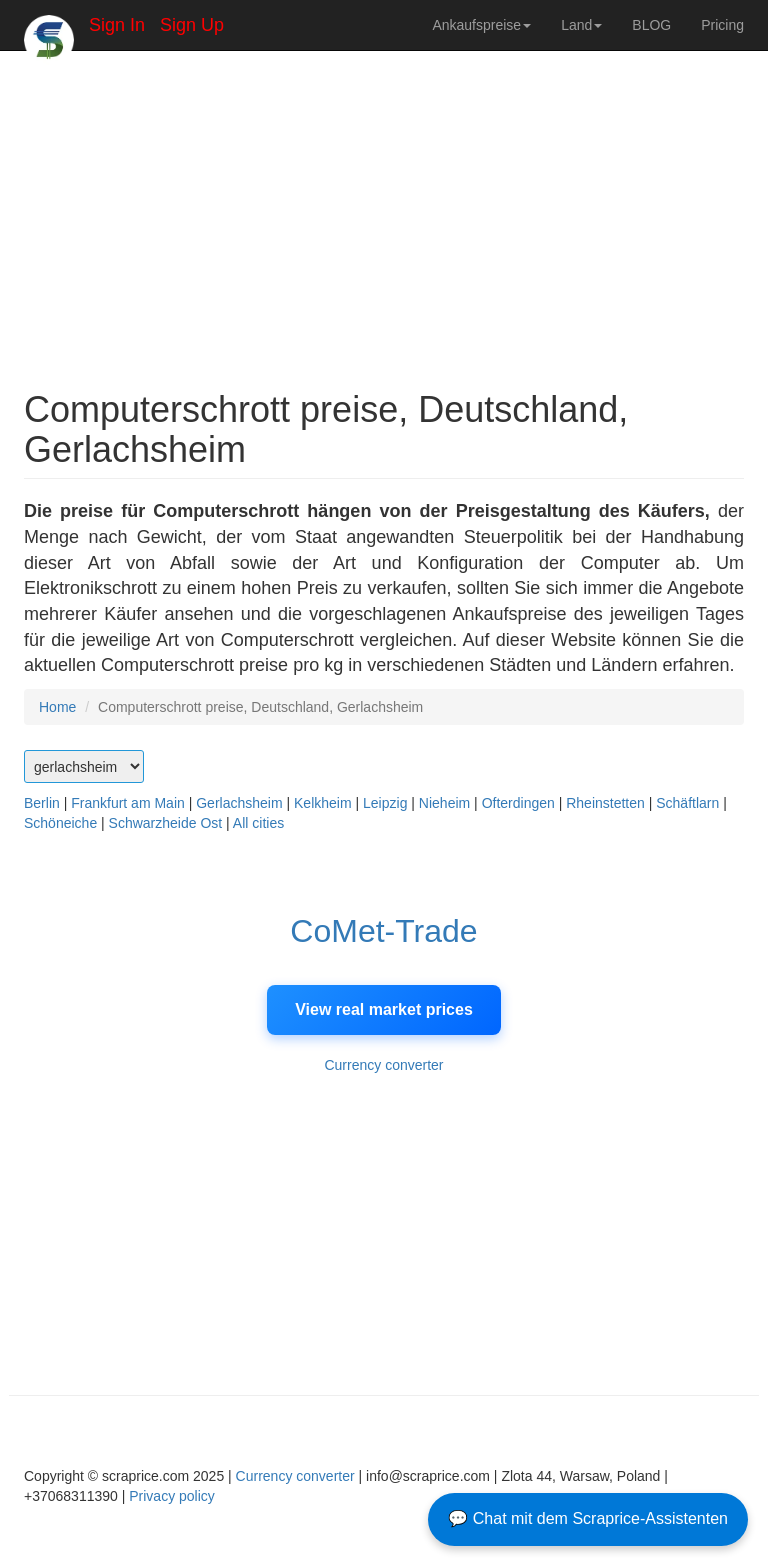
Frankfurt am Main (128, 803)
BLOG (651, 25)
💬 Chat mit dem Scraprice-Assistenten (588, 1518)
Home (57, 707)
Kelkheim (323, 803)
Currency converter (383, 1065)
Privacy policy (172, 1496)
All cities (258, 823)
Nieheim (444, 803)
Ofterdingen (518, 803)
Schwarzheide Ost (166, 823)
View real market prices (384, 1009)
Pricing (722, 25)
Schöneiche (60, 823)
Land (581, 25)
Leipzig (385, 803)
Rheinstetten (605, 803)
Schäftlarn (687, 803)
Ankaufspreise (481, 25)
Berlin (42, 803)
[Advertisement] (384, 210)
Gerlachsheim (239, 803)
